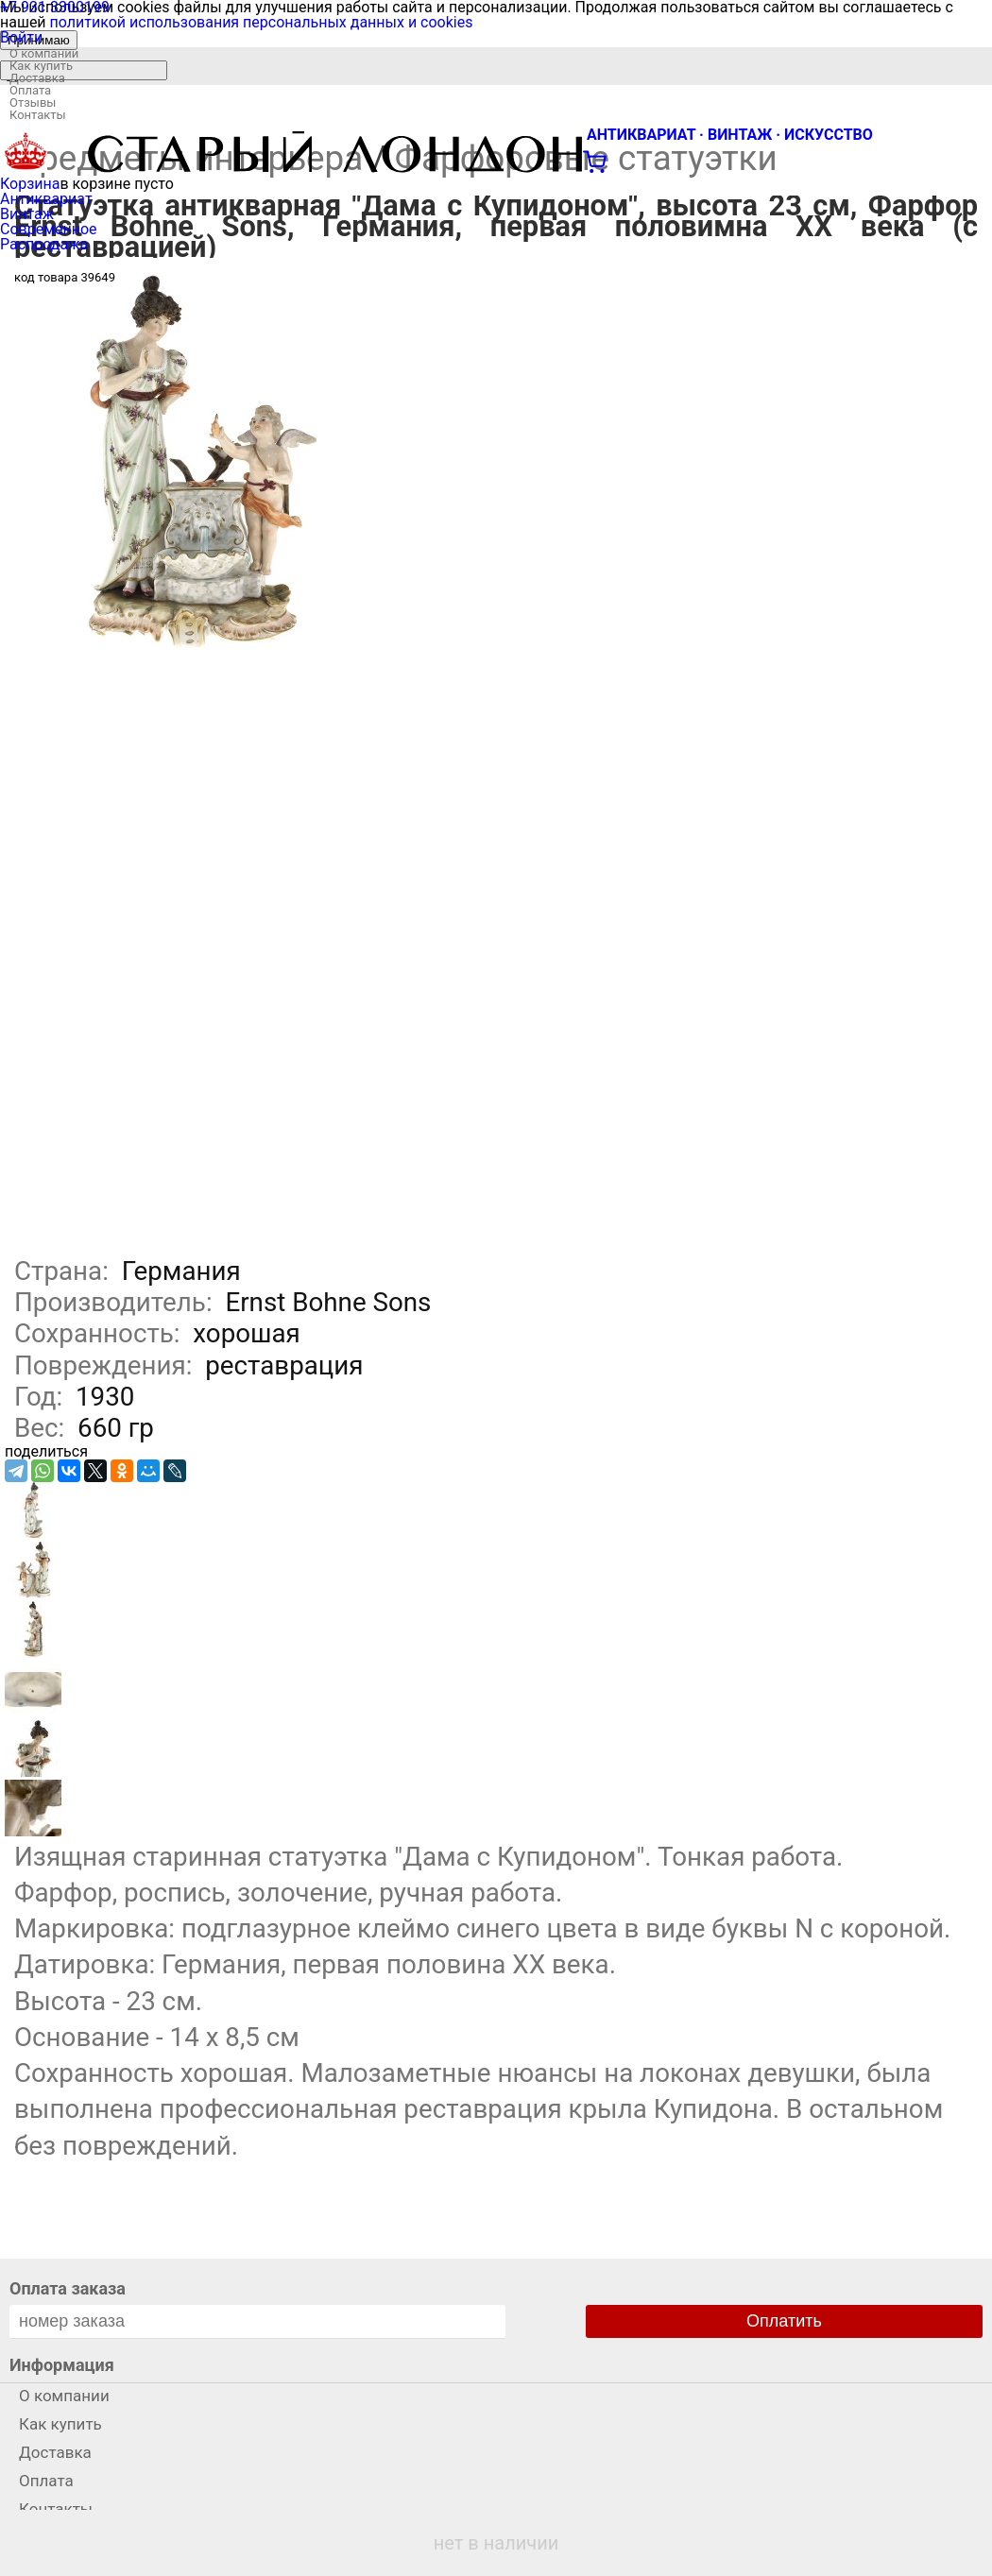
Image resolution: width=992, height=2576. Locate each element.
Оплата (30, 90)
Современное (48, 229)
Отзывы (32, 102)
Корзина (30, 184)
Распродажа (44, 244)
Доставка (37, 78)
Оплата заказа (67, 2288)
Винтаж (27, 214)
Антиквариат (46, 199)
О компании (43, 53)
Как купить (41, 66)
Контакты (37, 115)
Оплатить (784, 2321)
